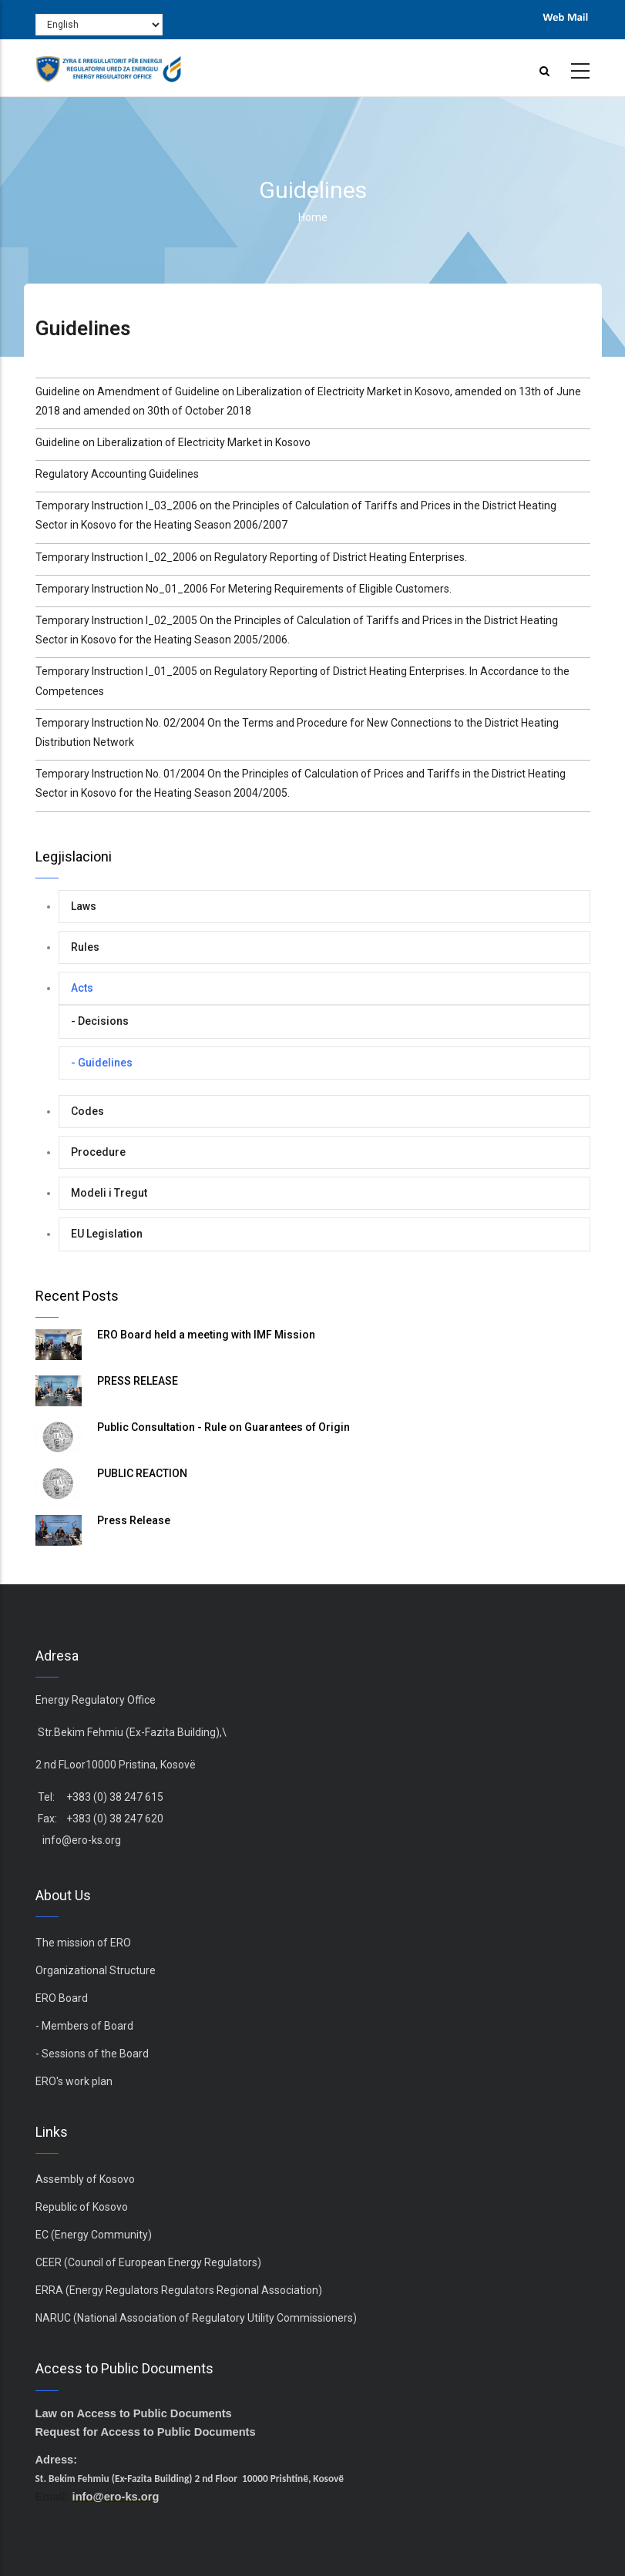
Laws (83, 906)
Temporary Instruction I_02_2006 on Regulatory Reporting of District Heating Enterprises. (251, 557)
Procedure (98, 1152)
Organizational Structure (95, 1970)
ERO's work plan (74, 2081)
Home (313, 217)
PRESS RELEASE (137, 1381)
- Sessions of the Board (92, 2053)
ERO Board (61, 1998)
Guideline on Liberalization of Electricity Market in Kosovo (173, 442)
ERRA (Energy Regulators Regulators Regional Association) (178, 2290)
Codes (87, 1111)
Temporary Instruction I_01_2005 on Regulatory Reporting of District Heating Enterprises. (252, 671)
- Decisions (100, 1021)
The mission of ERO (83, 1942)
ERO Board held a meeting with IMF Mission (206, 1334)
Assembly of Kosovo (85, 2179)
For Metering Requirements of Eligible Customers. (331, 589)
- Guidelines (102, 1062)
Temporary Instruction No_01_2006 (122, 589)
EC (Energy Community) (93, 2234)
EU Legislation (107, 1234)
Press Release (133, 1520)
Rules (85, 947)
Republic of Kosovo (81, 2207)
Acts (82, 988)
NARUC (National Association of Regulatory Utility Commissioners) (196, 2318)
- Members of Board (84, 2026)
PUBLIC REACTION (142, 1473)
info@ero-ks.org (81, 1840)
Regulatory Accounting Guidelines (117, 474)
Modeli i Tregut (109, 1193)
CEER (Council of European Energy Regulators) (148, 2262)
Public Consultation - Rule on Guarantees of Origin (223, 1427)
